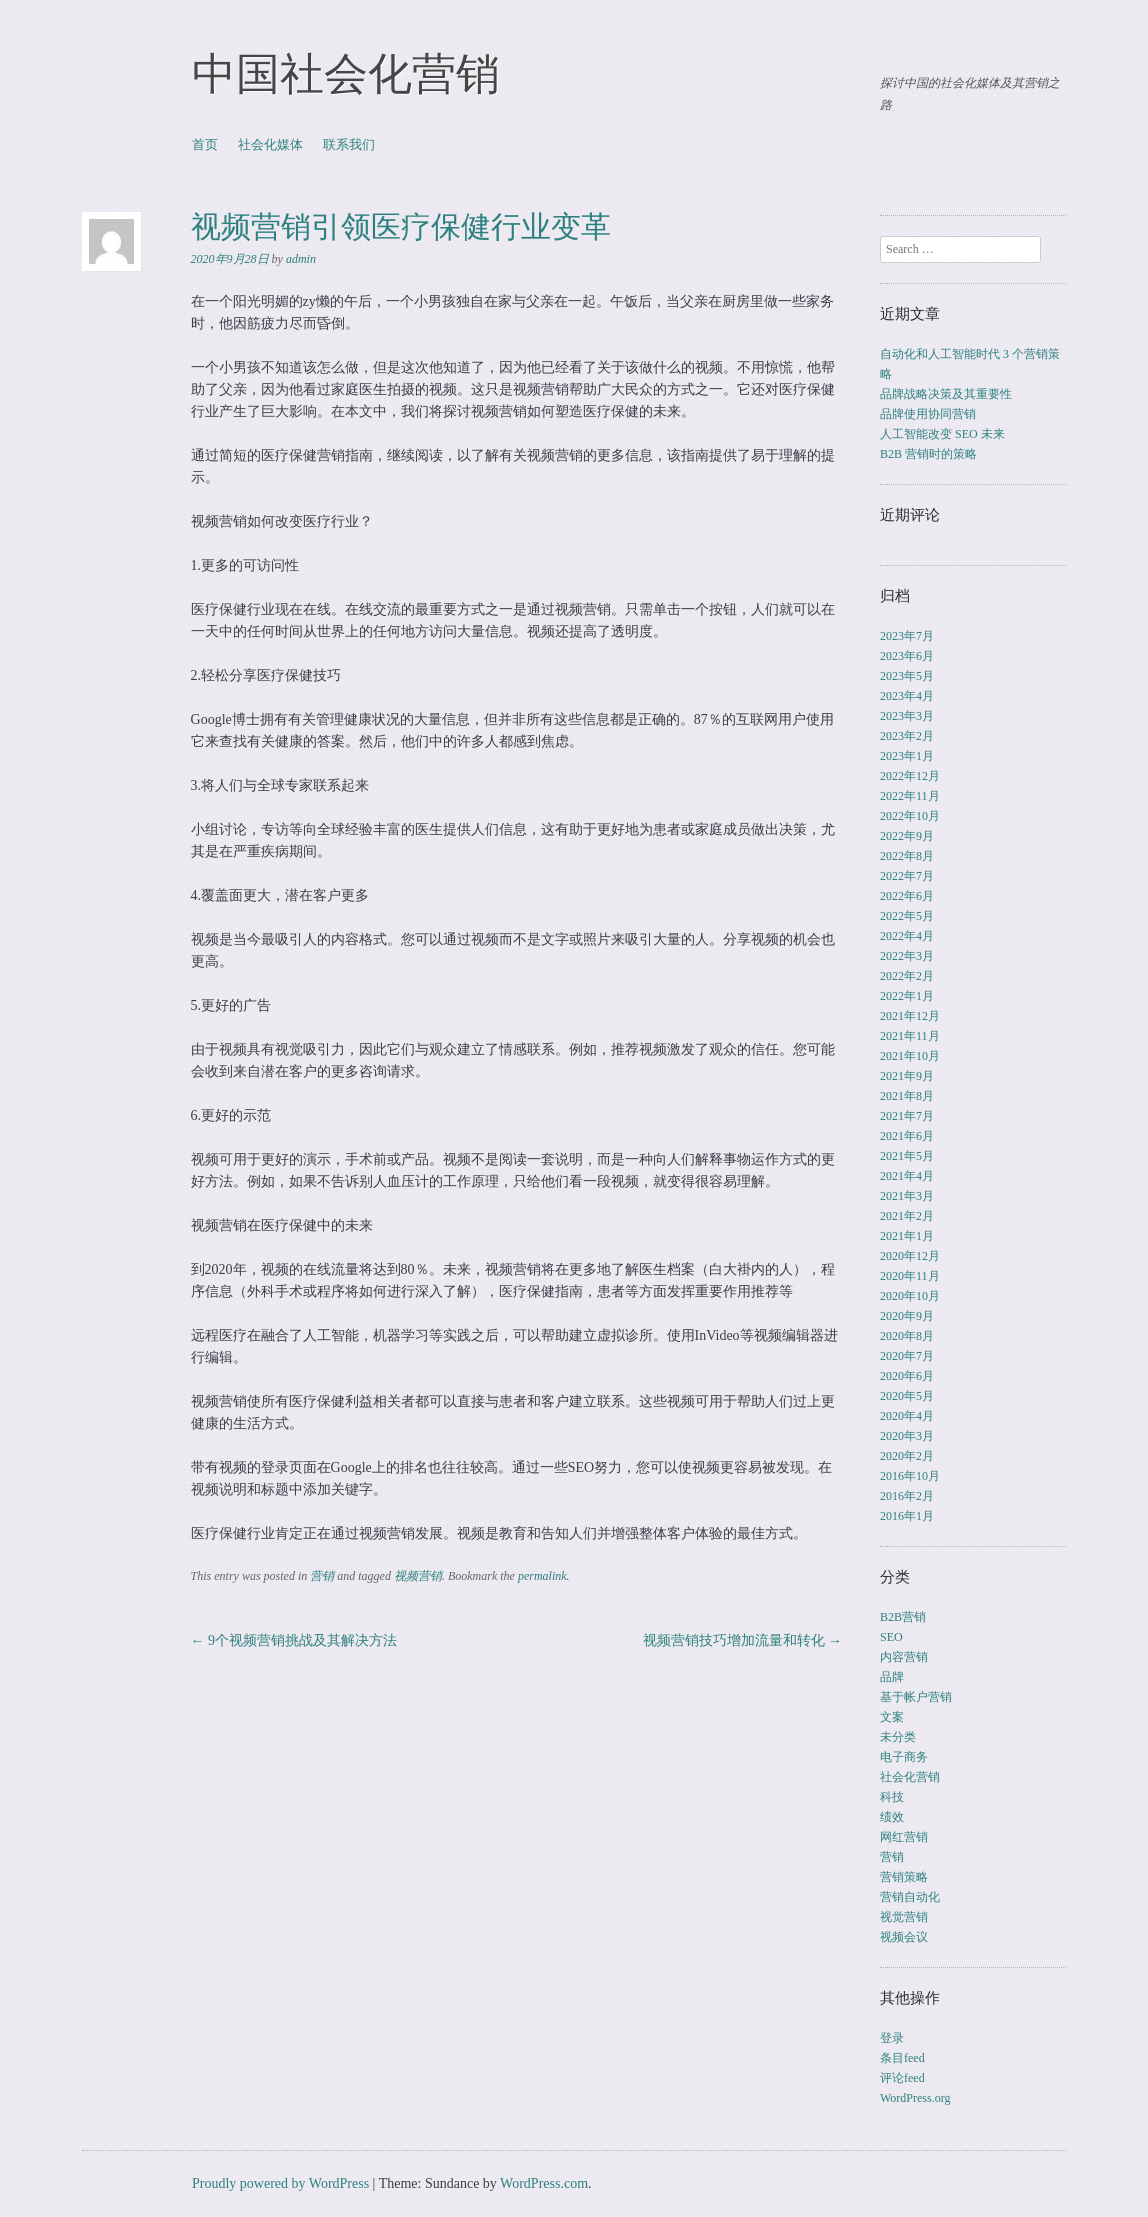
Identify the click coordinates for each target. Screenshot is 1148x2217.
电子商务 (904, 1757)
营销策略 (904, 1877)
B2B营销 (903, 1617)
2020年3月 (907, 1436)
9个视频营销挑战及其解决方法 (294, 1640)
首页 (205, 144)
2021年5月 (907, 1156)
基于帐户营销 (916, 1697)
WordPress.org (915, 2098)
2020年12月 (910, 1256)
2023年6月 (907, 656)
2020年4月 (907, 1416)
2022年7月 (907, 876)
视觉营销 (904, 1917)
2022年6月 (907, 896)
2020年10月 (910, 1296)
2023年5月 (907, 676)
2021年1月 (907, 1236)
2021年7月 (907, 1116)
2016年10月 (910, 1476)
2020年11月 (910, 1276)
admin (301, 259)
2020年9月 (907, 1316)
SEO (891, 1637)
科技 (892, 1797)
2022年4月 (907, 936)
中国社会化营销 (346, 74)
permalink (542, 1576)
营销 (322, 1576)
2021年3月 (907, 1196)
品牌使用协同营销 (928, 414)
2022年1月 (907, 996)
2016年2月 (907, 1496)
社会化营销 (910, 1777)
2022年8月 (907, 856)
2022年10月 (910, 816)
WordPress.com (544, 2183)
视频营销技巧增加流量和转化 (743, 1640)
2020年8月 (907, 1336)
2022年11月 (910, 796)
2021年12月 (910, 1016)
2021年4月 (907, 1176)
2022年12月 (910, 776)
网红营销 (904, 1837)
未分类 (898, 1737)
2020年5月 (907, 1396)
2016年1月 (907, 1516)
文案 (892, 1717)
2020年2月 (907, 1456)
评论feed (902, 2078)
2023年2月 (907, 736)
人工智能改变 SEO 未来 (942, 434)
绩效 (892, 1817)
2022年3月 (907, 956)
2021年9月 (907, 1076)
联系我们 (349, 144)
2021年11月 (910, 1036)
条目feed (902, 2058)
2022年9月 (907, 836)
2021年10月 (910, 1056)
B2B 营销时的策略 (928, 454)
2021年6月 (907, 1136)
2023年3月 (907, 716)
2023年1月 (907, 756)
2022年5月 (907, 916)
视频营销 (418, 1576)
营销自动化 (910, 1897)
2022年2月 (907, 976)
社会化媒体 (270, 144)
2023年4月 (907, 696)
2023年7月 (907, 636)
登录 (892, 2038)
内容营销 (904, 1657)
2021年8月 (907, 1096)
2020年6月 (907, 1376)
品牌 (892, 1677)
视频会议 (904, 1937)
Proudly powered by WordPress (280, 2183)
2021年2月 (907, 1216)
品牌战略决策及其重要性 (946, 394)
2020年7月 (907, 1356)
